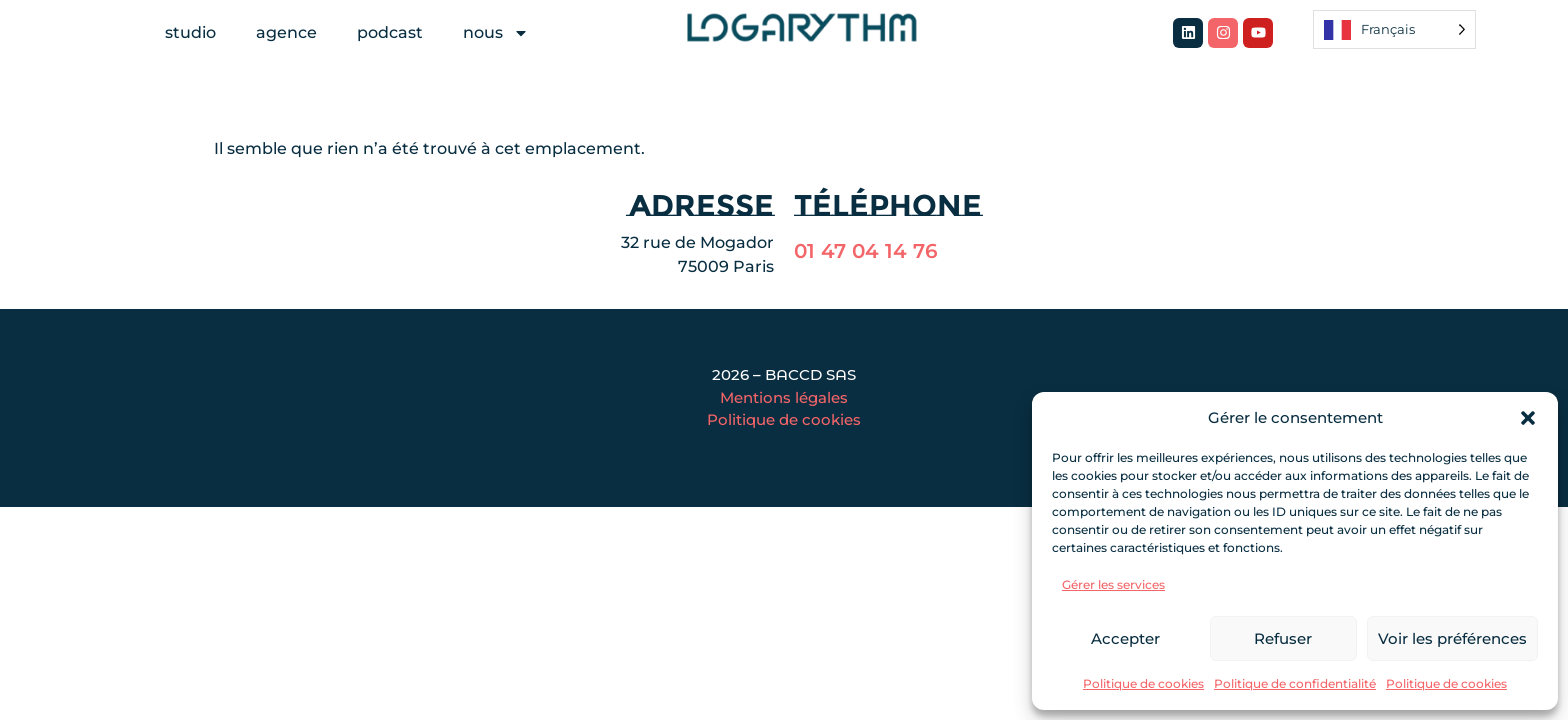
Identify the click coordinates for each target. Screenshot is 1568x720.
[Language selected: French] (1394, 29)
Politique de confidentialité (1295, 683)
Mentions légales (784, 397)
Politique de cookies (1143, 683)
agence (286, 32)
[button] (1528, 418)
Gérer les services (1113, 584)
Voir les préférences (1452, 638)
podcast (390, 32)
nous (496, 33)
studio (190, 32)
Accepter (1125, 638)
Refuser (1283, 638)
